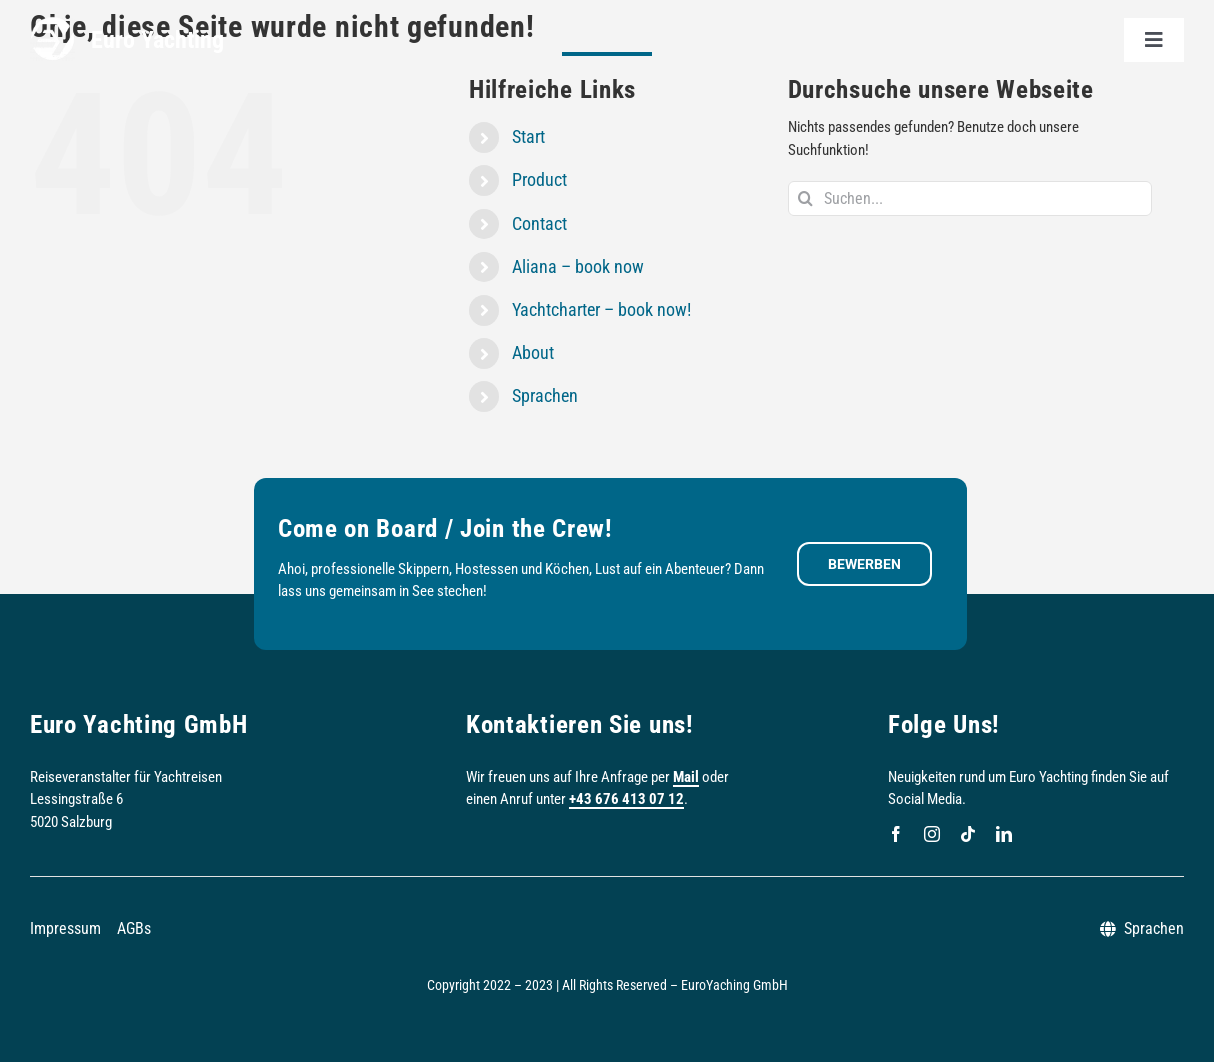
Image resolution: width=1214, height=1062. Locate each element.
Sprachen (545, 395)
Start (528, 136)
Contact (539, 223)
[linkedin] (1004, 834)
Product (539, 179)
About (533, 352)
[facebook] (896, 834)
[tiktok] (968, 834)
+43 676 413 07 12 (626, 799)
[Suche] (805, 198)
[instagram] (932, 834)
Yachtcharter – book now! (601, 309)
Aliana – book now (578, 266)
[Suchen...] (970, 198)
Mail (686, 777)
